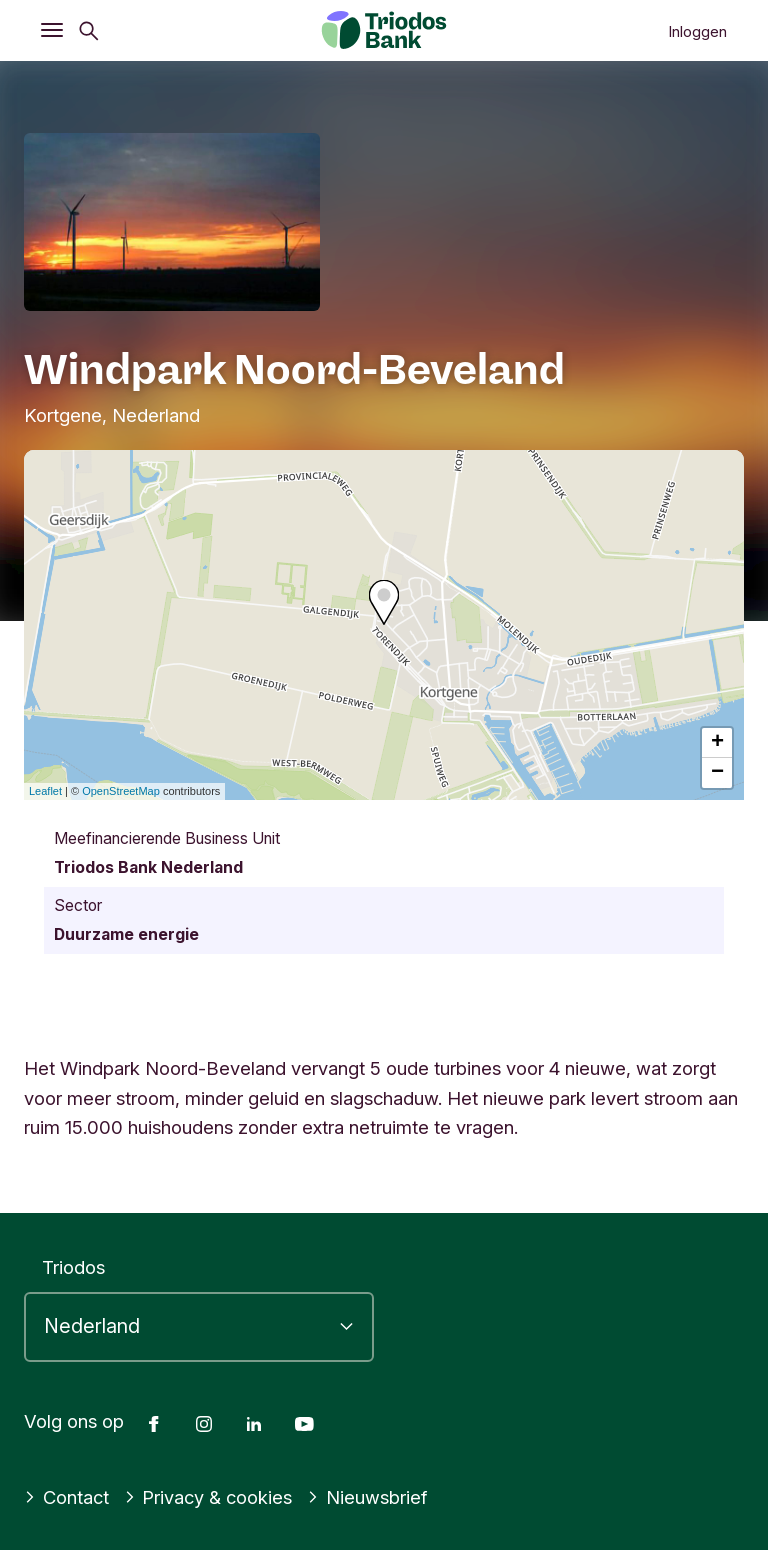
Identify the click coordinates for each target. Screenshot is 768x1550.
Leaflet (45, 791)
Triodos (73, 1267)
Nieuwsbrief (367, 1497)
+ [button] (717, 743)
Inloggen (697, 31)
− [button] (717, 773)
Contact (66, 1497)
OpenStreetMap (121, 791)
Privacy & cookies (208, 1497)
